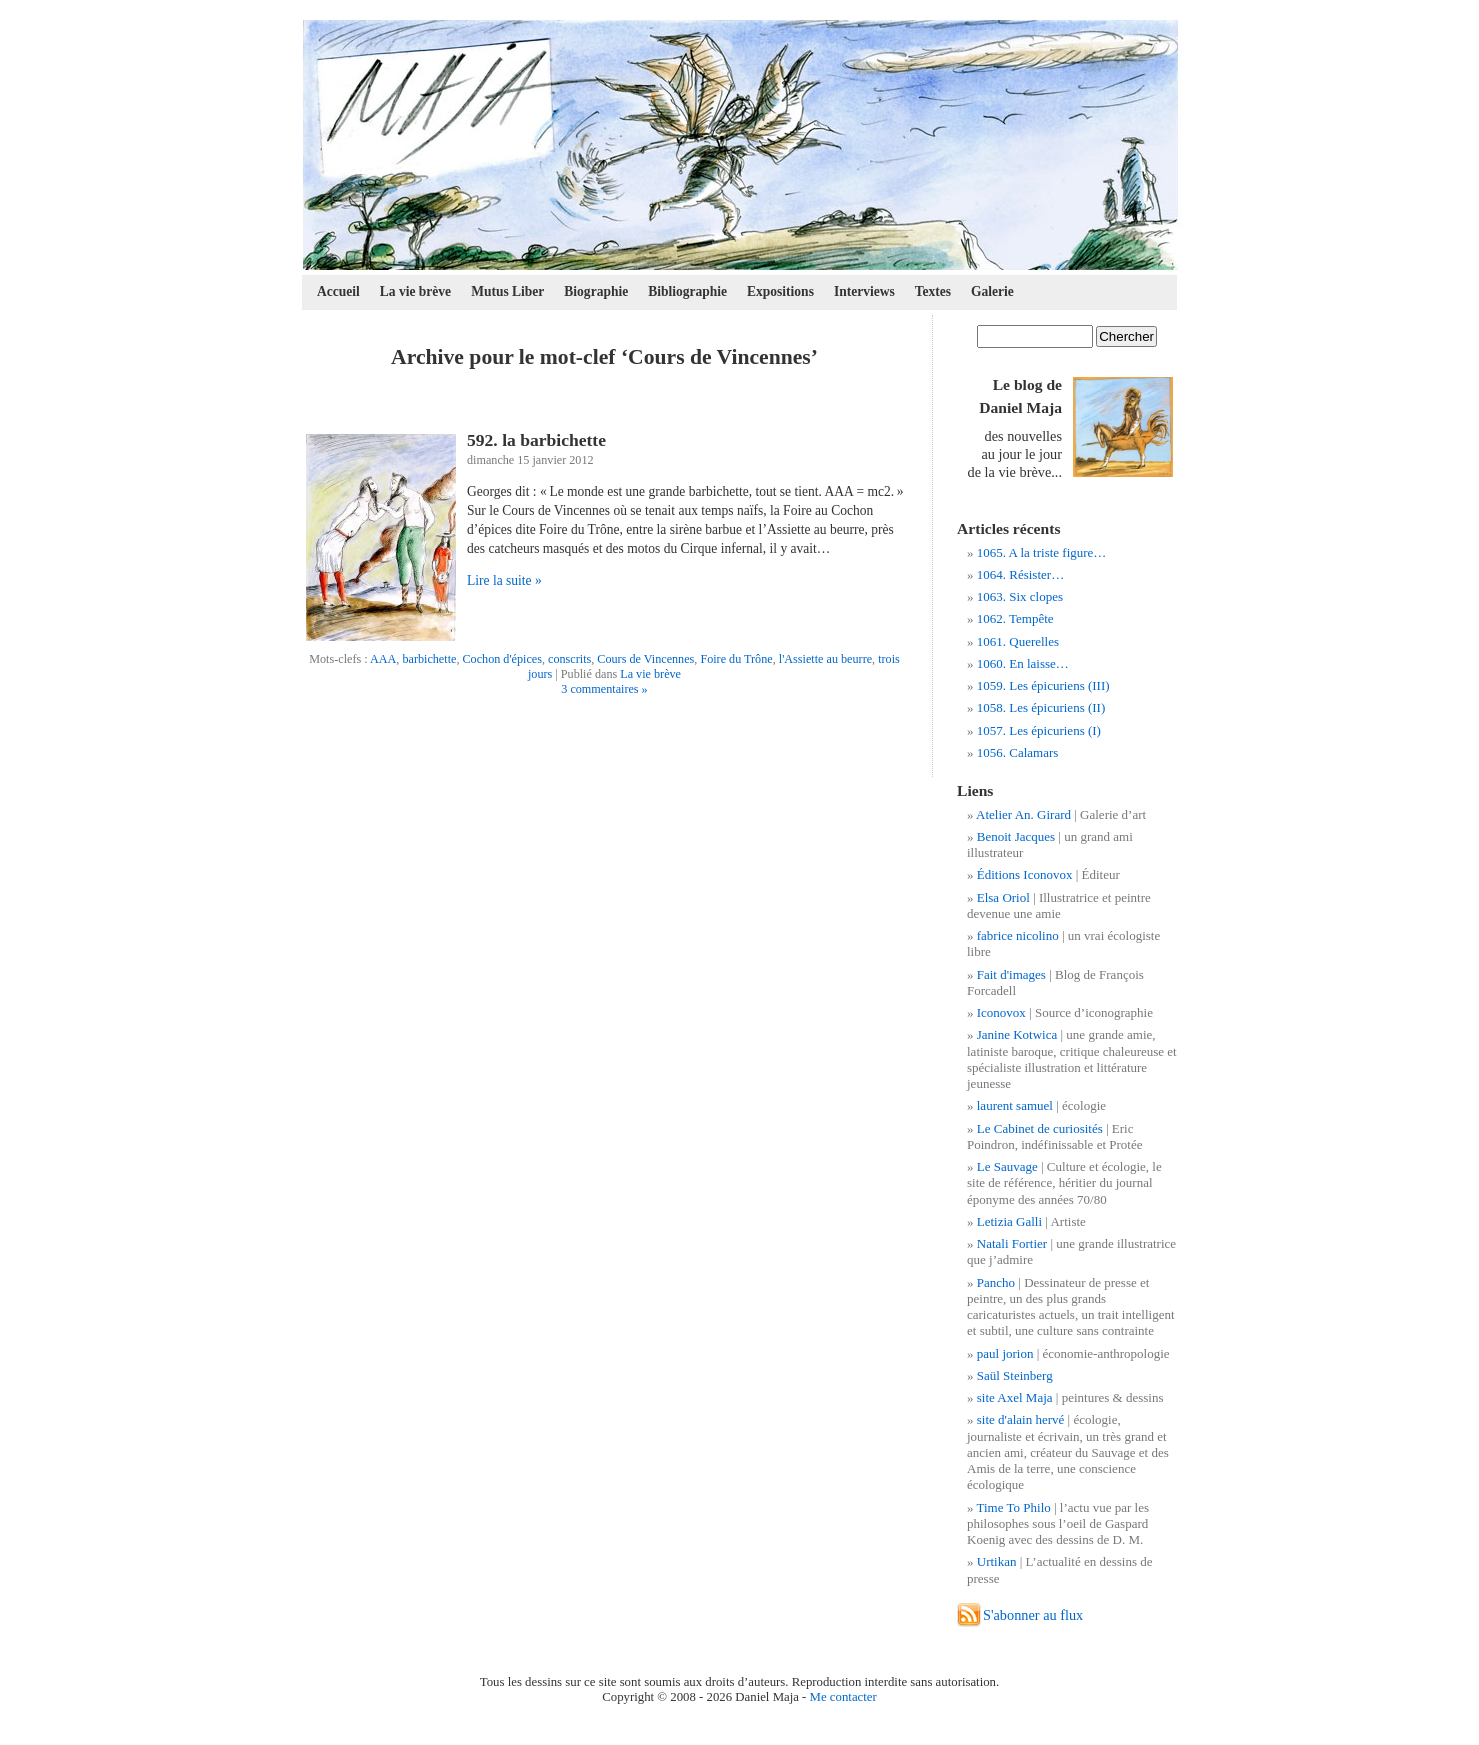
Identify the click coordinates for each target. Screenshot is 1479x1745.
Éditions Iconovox (1025, 874)
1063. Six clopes (1020, 596)
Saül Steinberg (1015, 1375)
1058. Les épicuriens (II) (1041, 707)
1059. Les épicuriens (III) (1043, 685)
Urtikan (997, 1561)
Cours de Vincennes (645, 659)
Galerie (992, 291)
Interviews (864, 291)
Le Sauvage (1007, 1166)
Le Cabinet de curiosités (1040, 1128)
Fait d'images (1011, 974)
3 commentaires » (604, 689)
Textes (933, 291)
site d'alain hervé (1021, 1419)
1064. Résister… (1020, 574)
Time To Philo (1014, 1507)
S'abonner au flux (1033, 1615)
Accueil (338, 291)
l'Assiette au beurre (825, 659)
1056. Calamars (1018, 752)
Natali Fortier (1012, 1243)
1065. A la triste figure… (1042, 552)
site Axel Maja (1015, 1397)
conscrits (569, 659)
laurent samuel (1015, 1105)
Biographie (596, 291)
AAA (383, 659)
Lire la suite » (504, 580)
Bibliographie (687, 291)
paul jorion (1005, 1353)
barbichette (429, 659)
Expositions (780, 291)
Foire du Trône (736, 659)
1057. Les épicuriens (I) (1039, 730)
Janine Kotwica (1017, 1034)
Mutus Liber (507, 291)
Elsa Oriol (1003, 897)
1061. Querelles (1018, 641)
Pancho (996, 1282)
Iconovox (1001, 1012)
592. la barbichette (536, 440)
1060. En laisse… (1023, 663)
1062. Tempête (1015, 618)
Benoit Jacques (1016, 836)
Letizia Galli (1009, 1221)
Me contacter (843, 1697)
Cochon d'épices (502, 659)
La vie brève (415, 291)
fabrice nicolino (1018, 935)
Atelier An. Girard (1023, 814)
